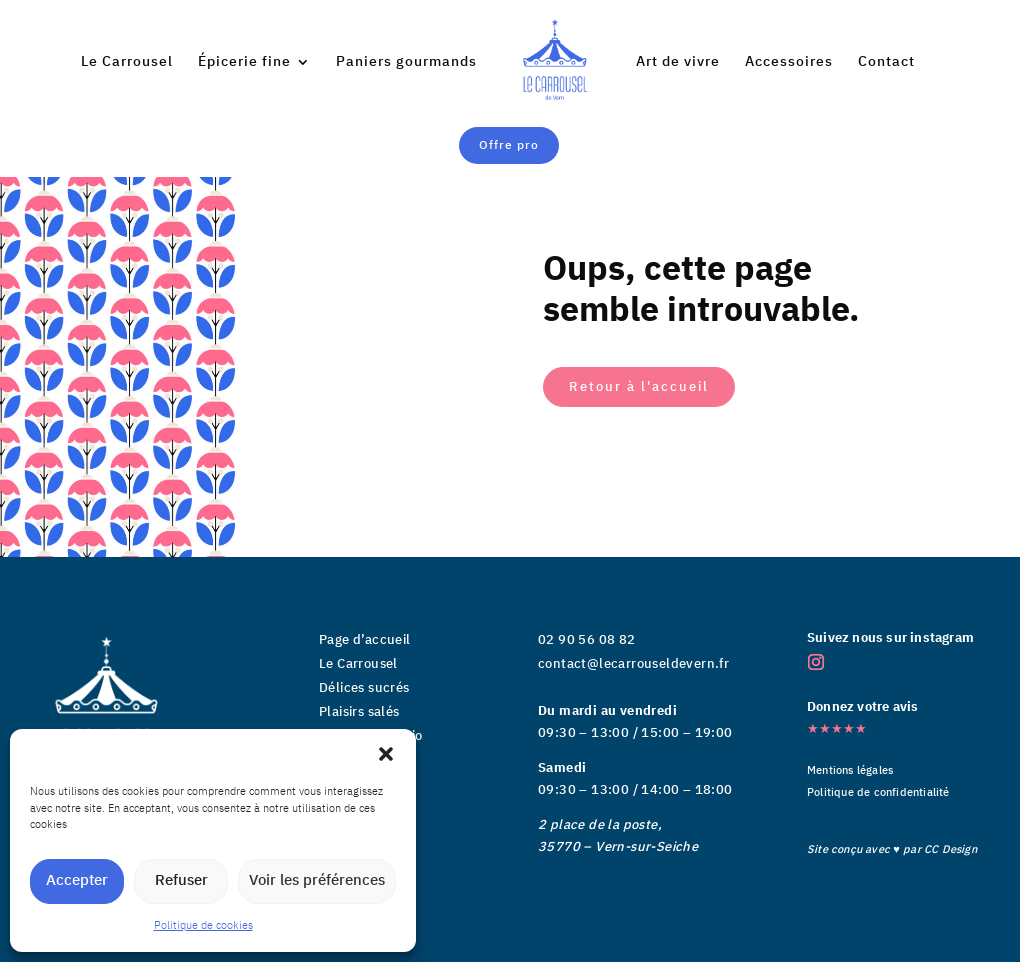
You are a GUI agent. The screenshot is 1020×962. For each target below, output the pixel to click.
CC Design (950, 850)
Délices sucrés (364, 688)
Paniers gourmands (406, 64)
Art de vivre (678, 64)
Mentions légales (850, 771)
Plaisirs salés (359, 712)
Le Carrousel (127, 64)
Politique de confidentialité (878, 793)
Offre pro (509, 145)
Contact (886, 64)
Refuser (181, 880)
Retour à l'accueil (639, 386)
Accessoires (789, 64)
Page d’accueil (365, 640)
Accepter (77, 880)
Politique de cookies (203, 926)
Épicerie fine (244, 64)
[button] (386, 754)
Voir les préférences (317, 880)
